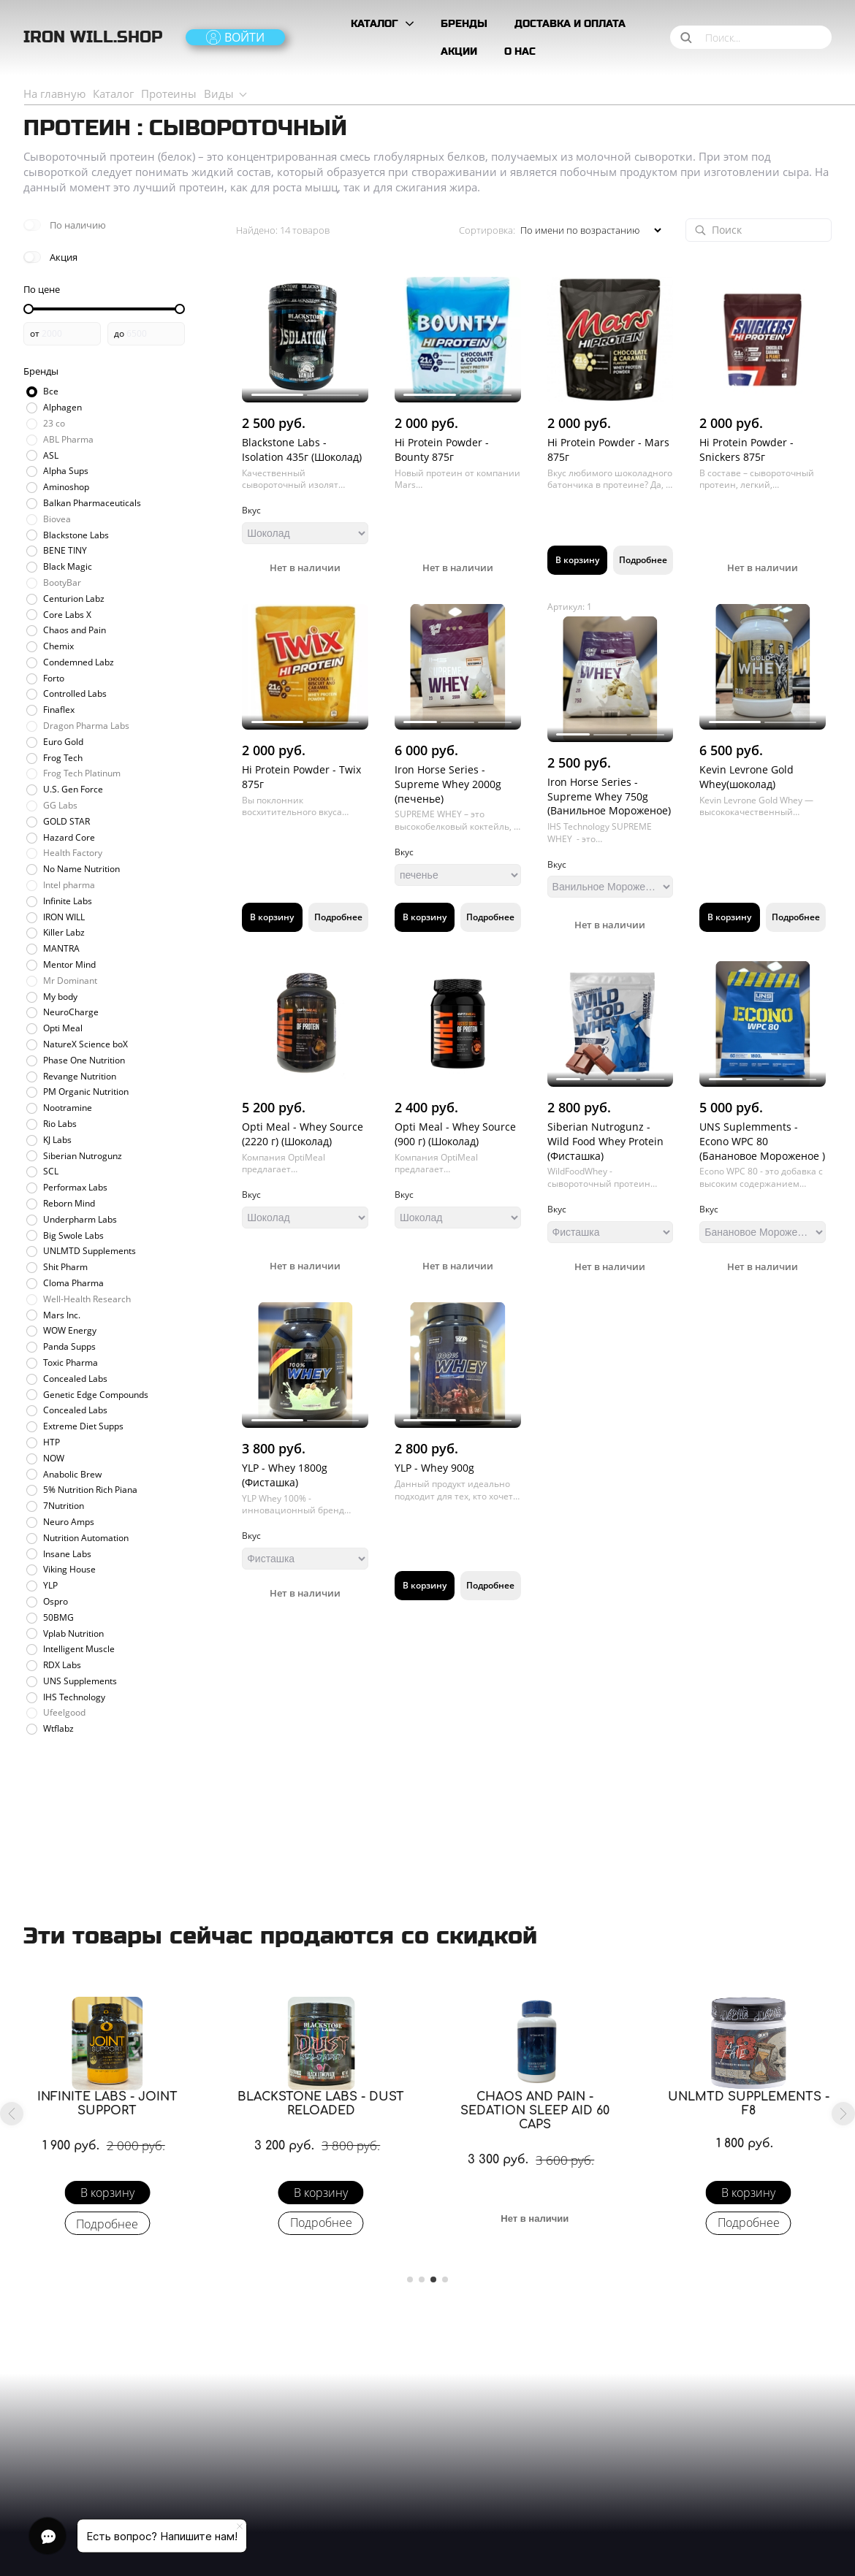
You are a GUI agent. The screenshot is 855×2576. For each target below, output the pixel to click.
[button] (11, 2113)
